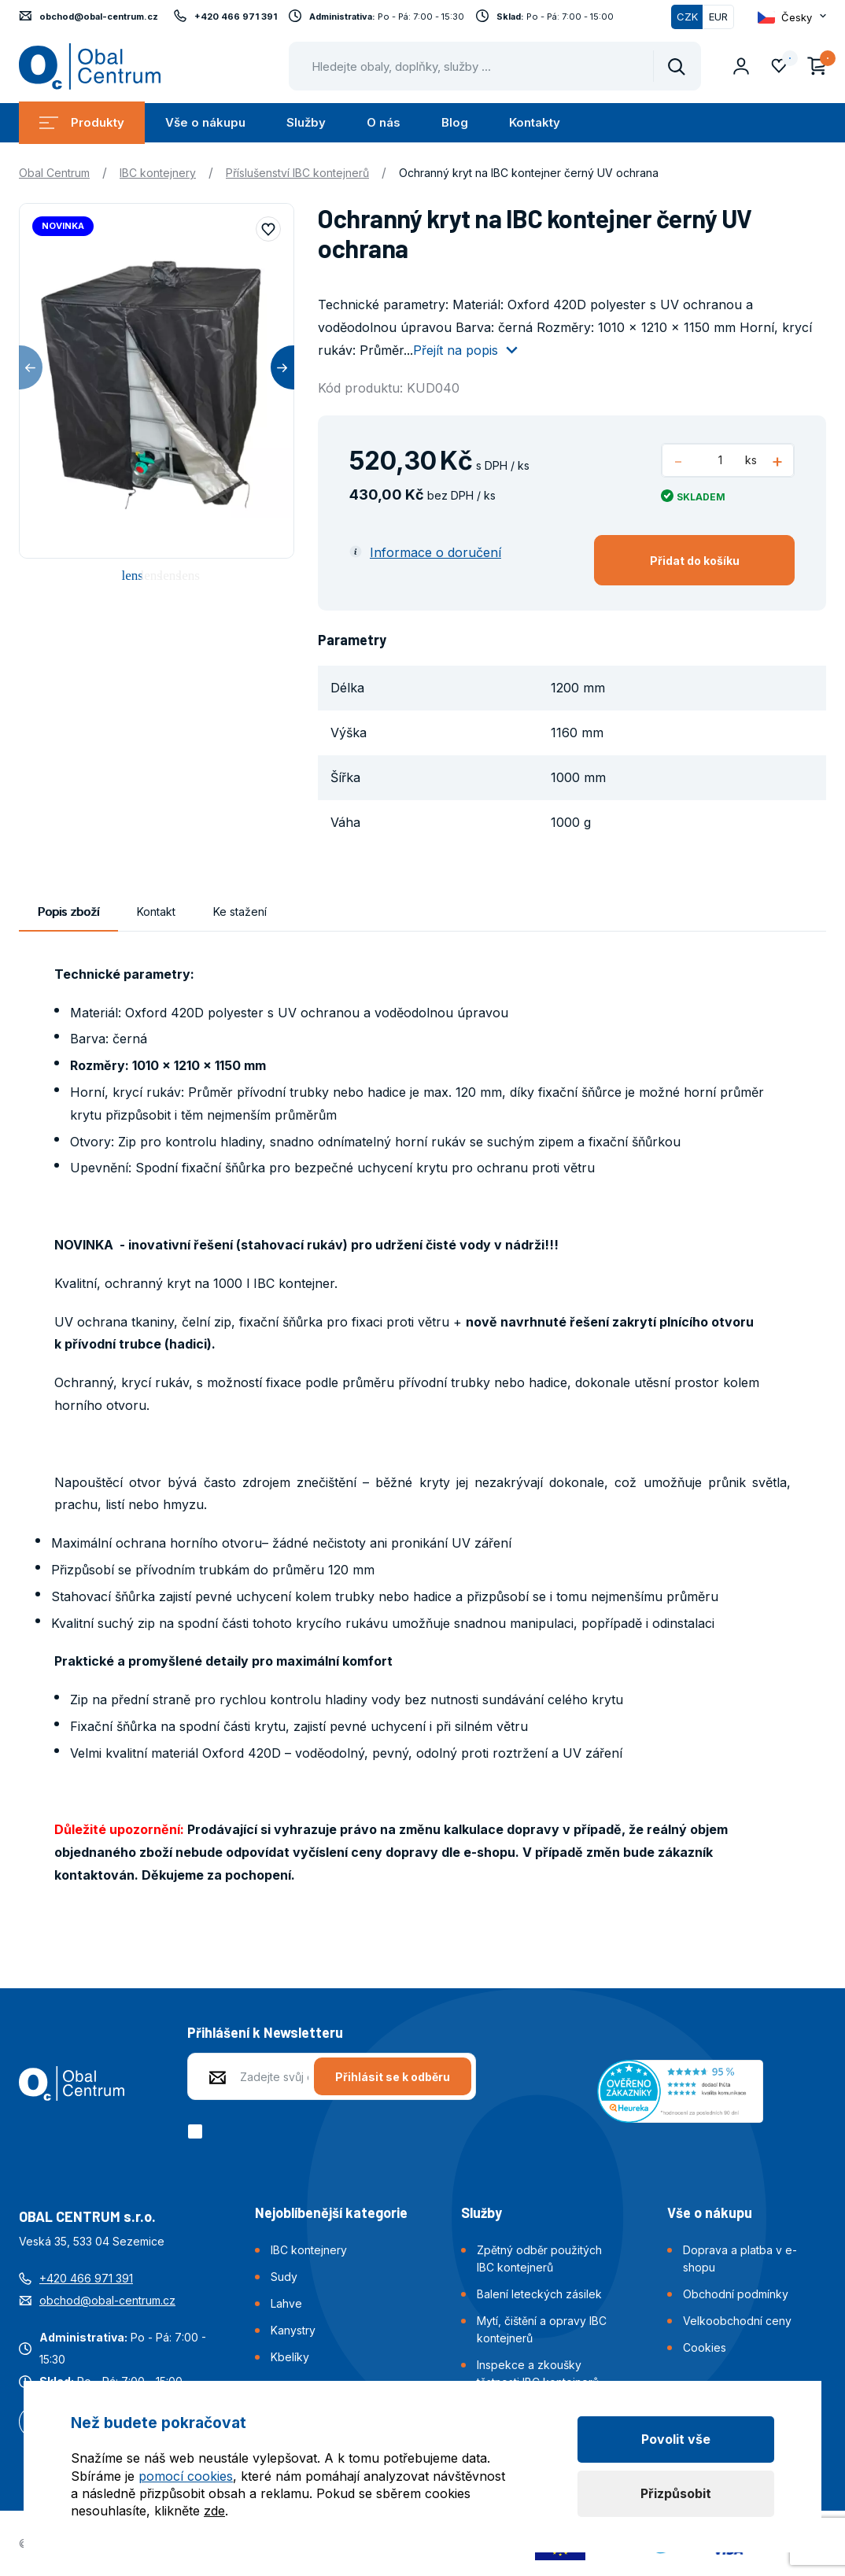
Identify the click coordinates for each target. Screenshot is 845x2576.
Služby (306, 122)
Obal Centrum (54, 172)
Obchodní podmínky (735, 2294)
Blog (454, 122)
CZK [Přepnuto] (687, 16)
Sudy (284, 2276)
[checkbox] (197, 2131)
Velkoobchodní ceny (737, 2320)
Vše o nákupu (205, 122)
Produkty (81, 122)
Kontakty (534, 122)
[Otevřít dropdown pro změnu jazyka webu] (792, 17)
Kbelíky (290, 2357)
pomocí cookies (185, 2476)
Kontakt (156, 911)
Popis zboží (68, 911)
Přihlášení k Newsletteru (265, 2032)
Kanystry (293, 2330)
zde (214, 2511)
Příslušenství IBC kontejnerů (297, 172)
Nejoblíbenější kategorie (331, 2212)
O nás (383, 122)
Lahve (286, 2303)
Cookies (704, 2347)
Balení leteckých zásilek (539, 2294)
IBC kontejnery (158, 172)
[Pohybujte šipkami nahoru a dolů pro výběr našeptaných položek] (495, 66)
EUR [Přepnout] (718, 16)
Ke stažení (240, 911)
